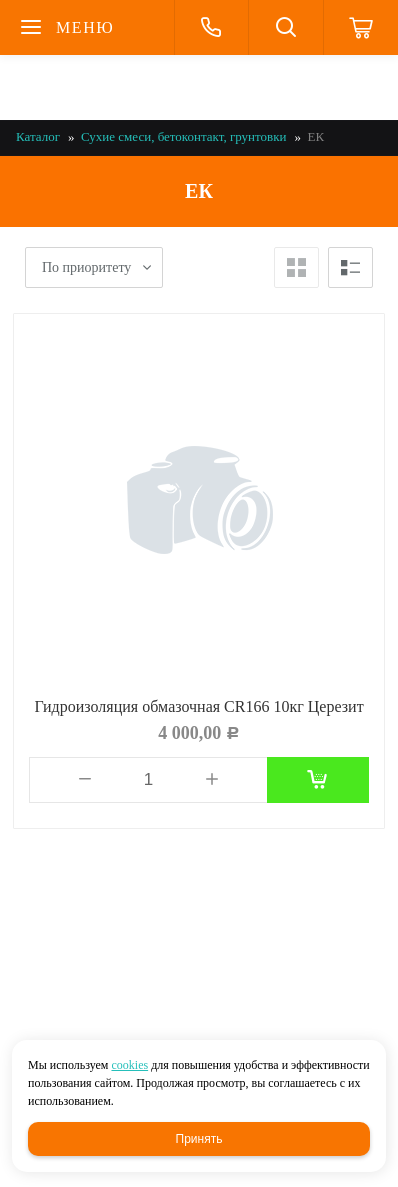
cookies (129, 1065)
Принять (199, 1139)
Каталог (38, 136)
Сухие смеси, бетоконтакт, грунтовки (183, 136)
